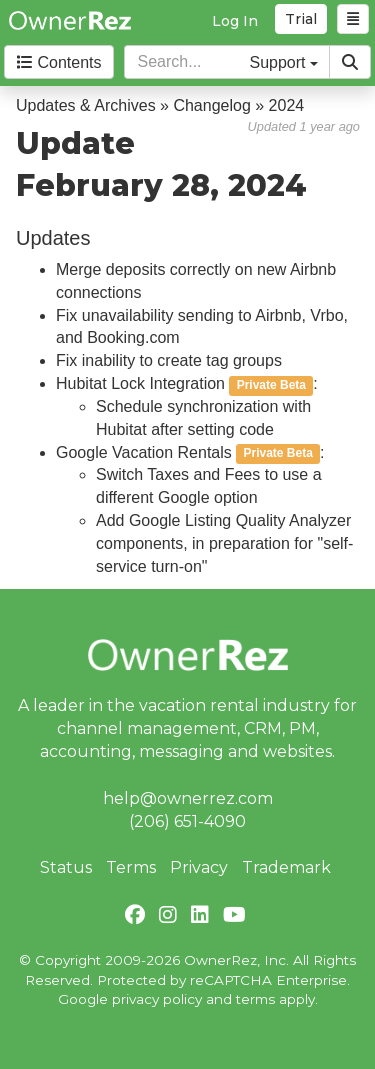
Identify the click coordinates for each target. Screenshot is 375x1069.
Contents (59, 62)
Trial (301, 19)
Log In (235, 21)
